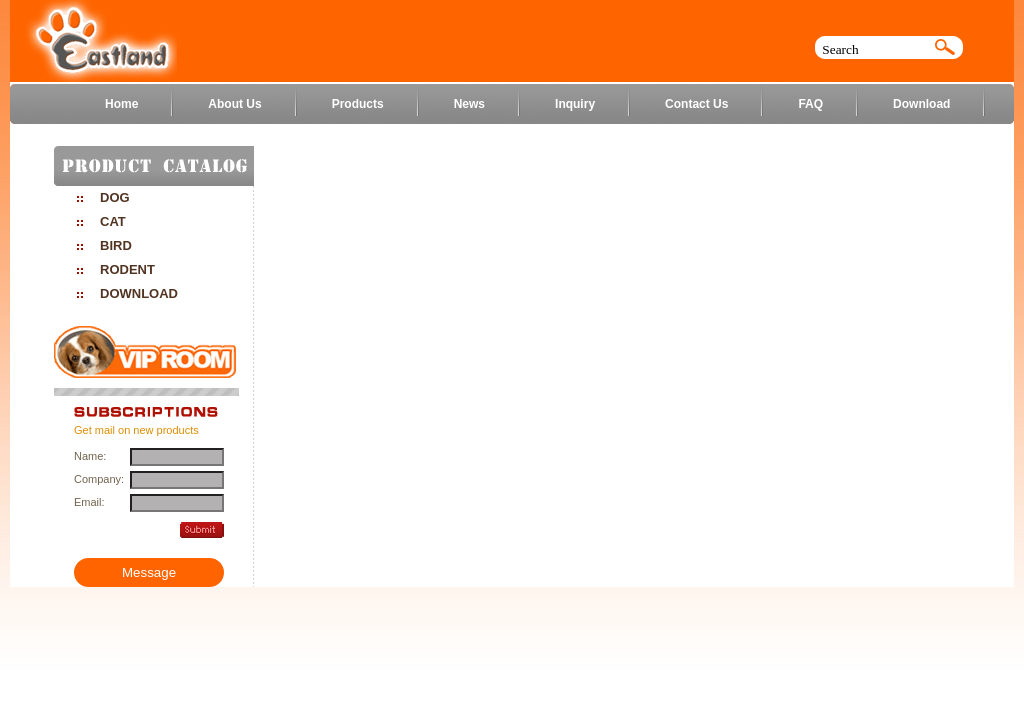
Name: (90, 456)
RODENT (127, 269)
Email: (89, 502)
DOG (115, 197)
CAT (113, 221)
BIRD (116, 245)
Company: (98, 479)
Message (149, 572)
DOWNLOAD (139, 293)
